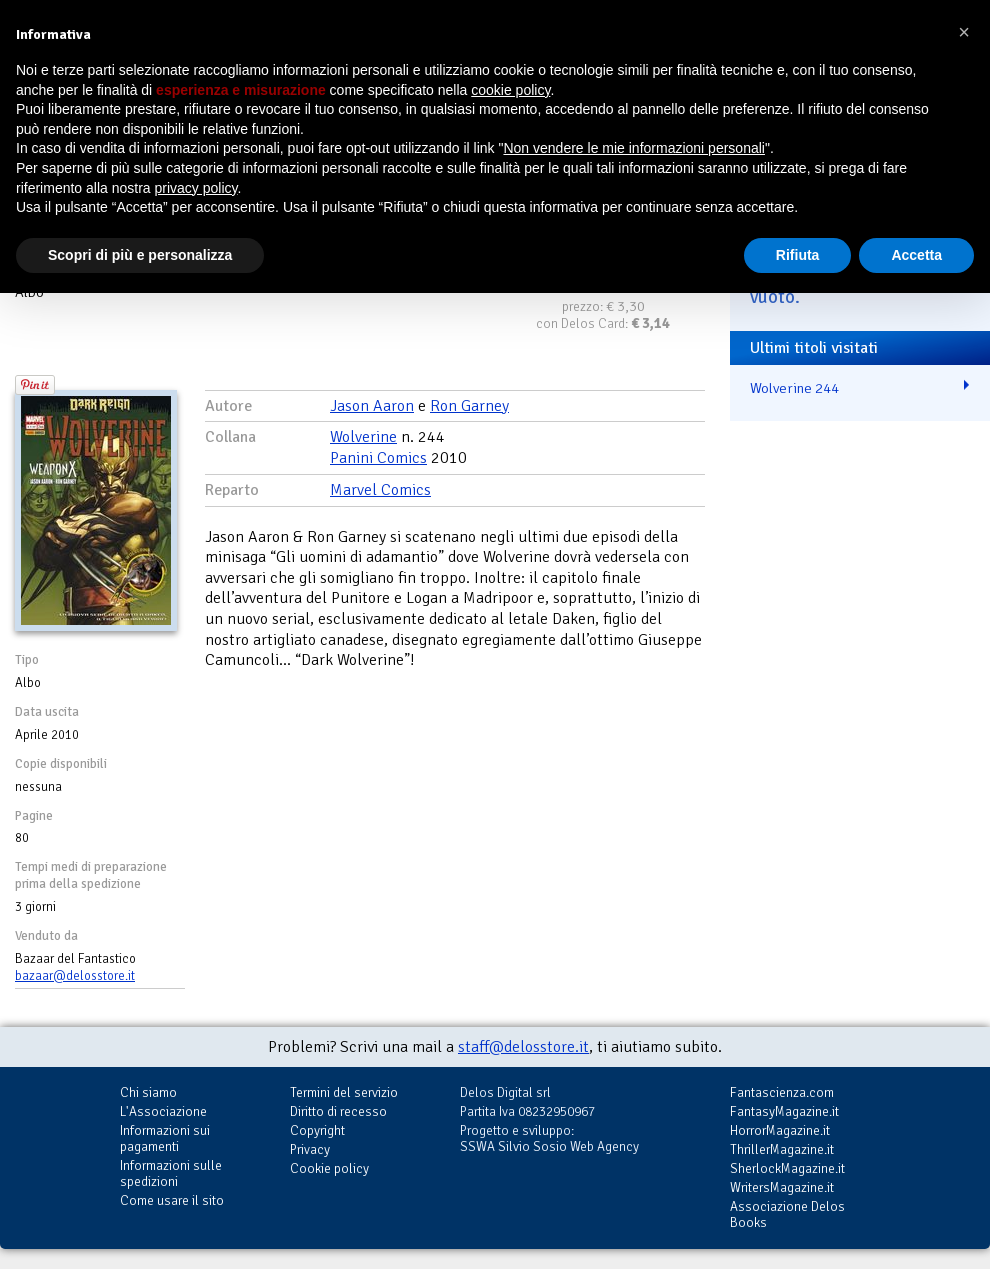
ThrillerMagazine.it (782, 1149)
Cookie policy (329, 1168)
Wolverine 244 (794, 388)
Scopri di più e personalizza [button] (140, 255)
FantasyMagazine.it (784, 1111)
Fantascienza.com (782, 1092)
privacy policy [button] (196, 188)
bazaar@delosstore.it (75, 976)
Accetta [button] (916, 255)
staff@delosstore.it (523, 1047)
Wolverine (363, 437)
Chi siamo (148, 1092)
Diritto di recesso (338, 1111)
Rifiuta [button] (798, 255)
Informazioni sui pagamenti (165, 1138)
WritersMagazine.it (782, 1187)
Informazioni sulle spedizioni (171, 1173)
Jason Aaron (372, 406)
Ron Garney (469, 406)
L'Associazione (163, 1111)
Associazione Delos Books (787, 1214)
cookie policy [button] (510, 90)
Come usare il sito (172, 1200)
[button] (964, 32)
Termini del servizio (344, 1092)
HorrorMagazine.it (780, 1130)
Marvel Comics (380, 490)
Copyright (317, 1130)
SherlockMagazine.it (787, 1168)
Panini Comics (378, 458)
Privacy (310, 1149)
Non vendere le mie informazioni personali (633, 148)
